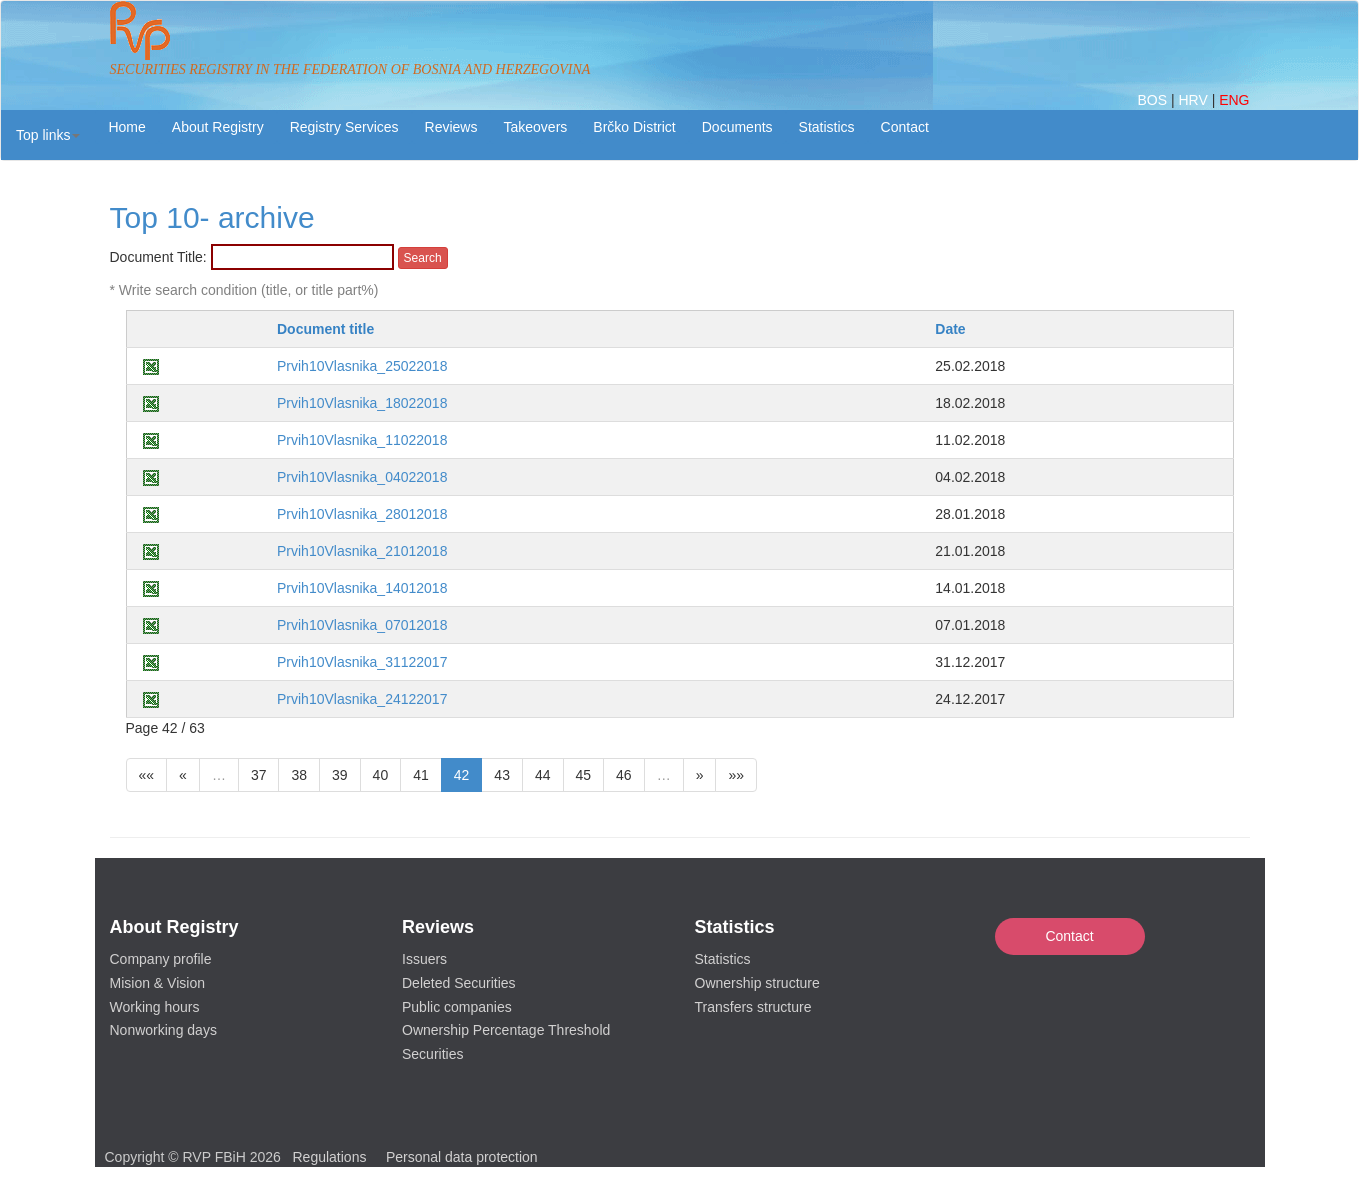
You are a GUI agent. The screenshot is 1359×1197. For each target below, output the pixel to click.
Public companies (457, 1007)
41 (421, 775)
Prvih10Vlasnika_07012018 (362, 625)
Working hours (155, 1007)
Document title (325, 329)
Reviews (451, 127)
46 (624, 775)
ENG (1234, 100)
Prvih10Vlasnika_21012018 (362, 551)
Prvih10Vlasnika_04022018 (362, 477)
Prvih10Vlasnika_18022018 (362, 403)
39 (340, 775)
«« (147, 775)
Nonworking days (163, 1030)
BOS (1153, 100)
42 (462, 775)
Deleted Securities (459, 983)
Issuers (424, 959)
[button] (48, 135)
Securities (432, 1054)
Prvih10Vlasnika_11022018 (362, 440)
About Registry (218, 127)
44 (543, 775)
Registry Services (344, 127)
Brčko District (634, 127)
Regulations (330, 1157)
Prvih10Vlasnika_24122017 (362, 699)
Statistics (827, 127)
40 (381, 775)
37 (259, 775)
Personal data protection (462, 1157)
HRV (1194, 100)
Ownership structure (757, 983)
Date (950, 329)
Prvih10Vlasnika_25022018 (362, 366)
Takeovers (535, 127)
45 (584, 775)
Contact (1069, 936)
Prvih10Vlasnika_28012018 (362, 514)
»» (736, 775)
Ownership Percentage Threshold (506, 1030)
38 (299, 775)
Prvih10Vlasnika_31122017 (362, 662)
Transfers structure (753, 1007)
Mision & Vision (157, 983)
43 (502, 775)
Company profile (161, 959)
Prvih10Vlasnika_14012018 (362, 588)
